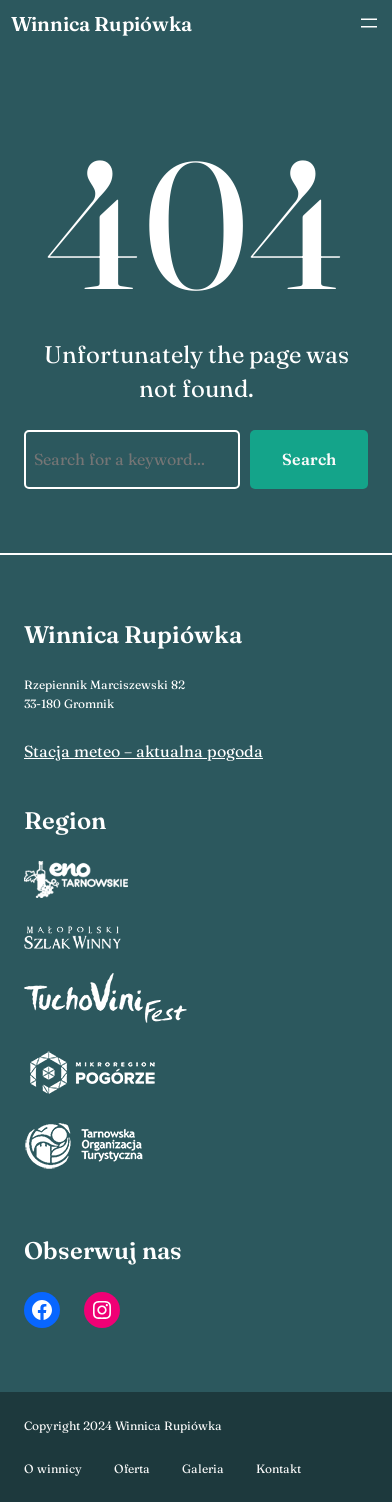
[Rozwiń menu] (369, 23)
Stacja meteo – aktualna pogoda (143, 751)
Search (309, 459)
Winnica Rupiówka (101, 23)
